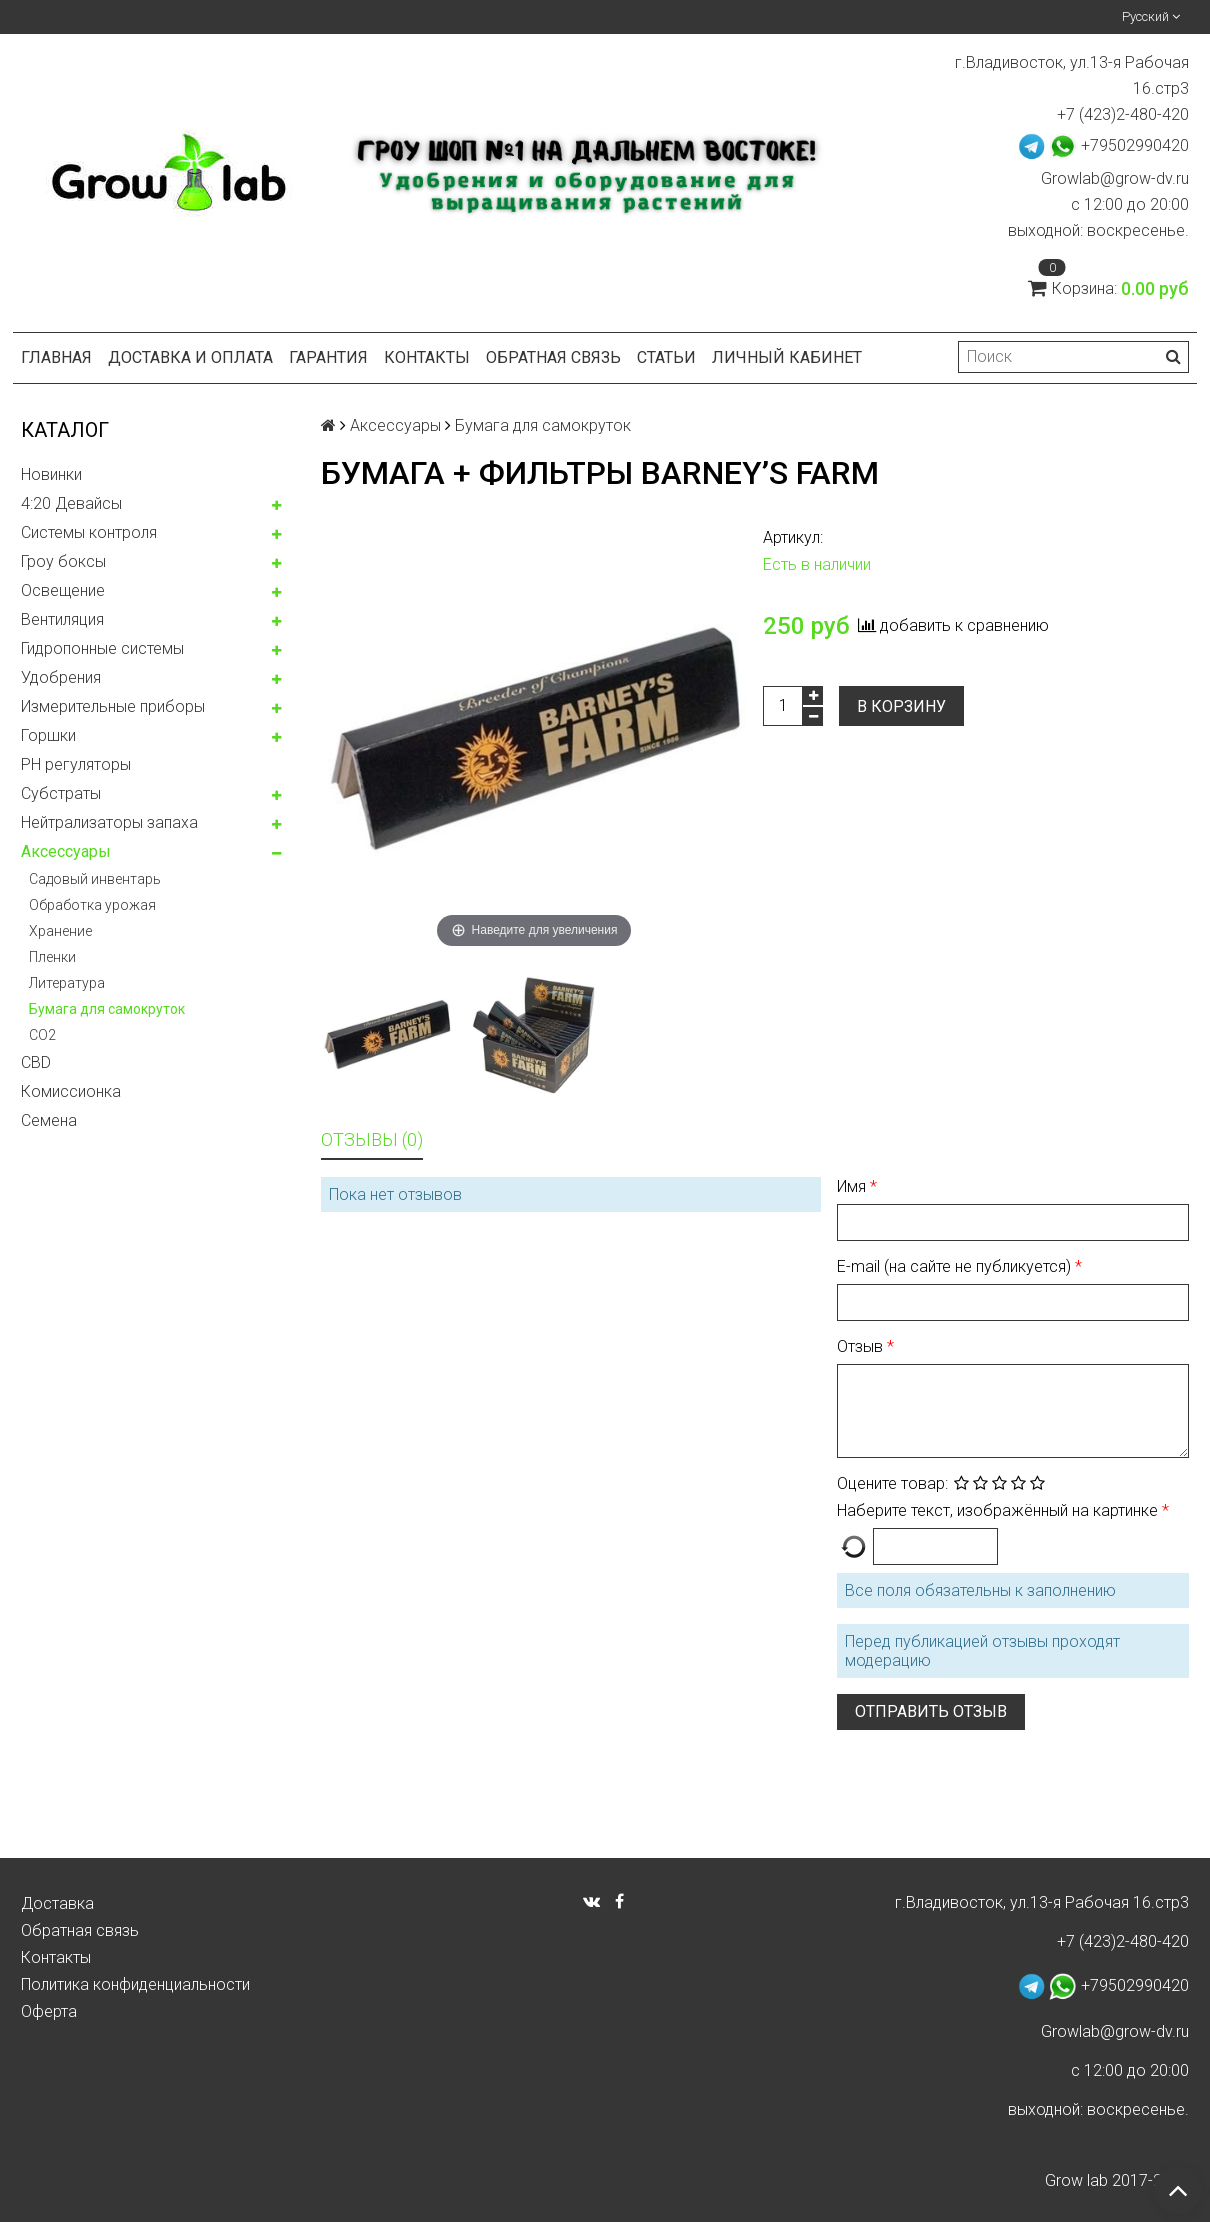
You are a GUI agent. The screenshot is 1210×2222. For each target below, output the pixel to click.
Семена (49, 1120)
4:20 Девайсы (71, 503)
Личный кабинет (787, 357)
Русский (1151, 16)
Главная (56, 357)
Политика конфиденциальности (135, 1984)
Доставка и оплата (190, 357)
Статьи (666, 357)
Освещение (63, 590)
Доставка (57, 1903)
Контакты (427, 357)
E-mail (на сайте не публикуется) (956, 1266)
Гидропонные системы (102, 648)
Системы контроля (89, 532)
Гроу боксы (63, 561)
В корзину (901, 706)
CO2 (42, 1035)
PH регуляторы (76, 764)
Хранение (60, 931)
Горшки (48, 735)
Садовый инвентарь (95, 879)
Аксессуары (66, 851)
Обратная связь (553, 357)
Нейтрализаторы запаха (109, 822)
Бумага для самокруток (107, 1009)
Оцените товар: (892, 1483)
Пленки (52, 957)
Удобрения (61, 677)
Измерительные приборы (113, 706)
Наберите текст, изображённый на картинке (999, 1510)
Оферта (49, 2011)
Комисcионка (71, 1091)
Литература (67, 983)
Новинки (51, 474)
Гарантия (328, 357)
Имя (853, 1186)
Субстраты (61, 793)
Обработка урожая (92, 905)
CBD (36, 1062)
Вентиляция (62, 619)
